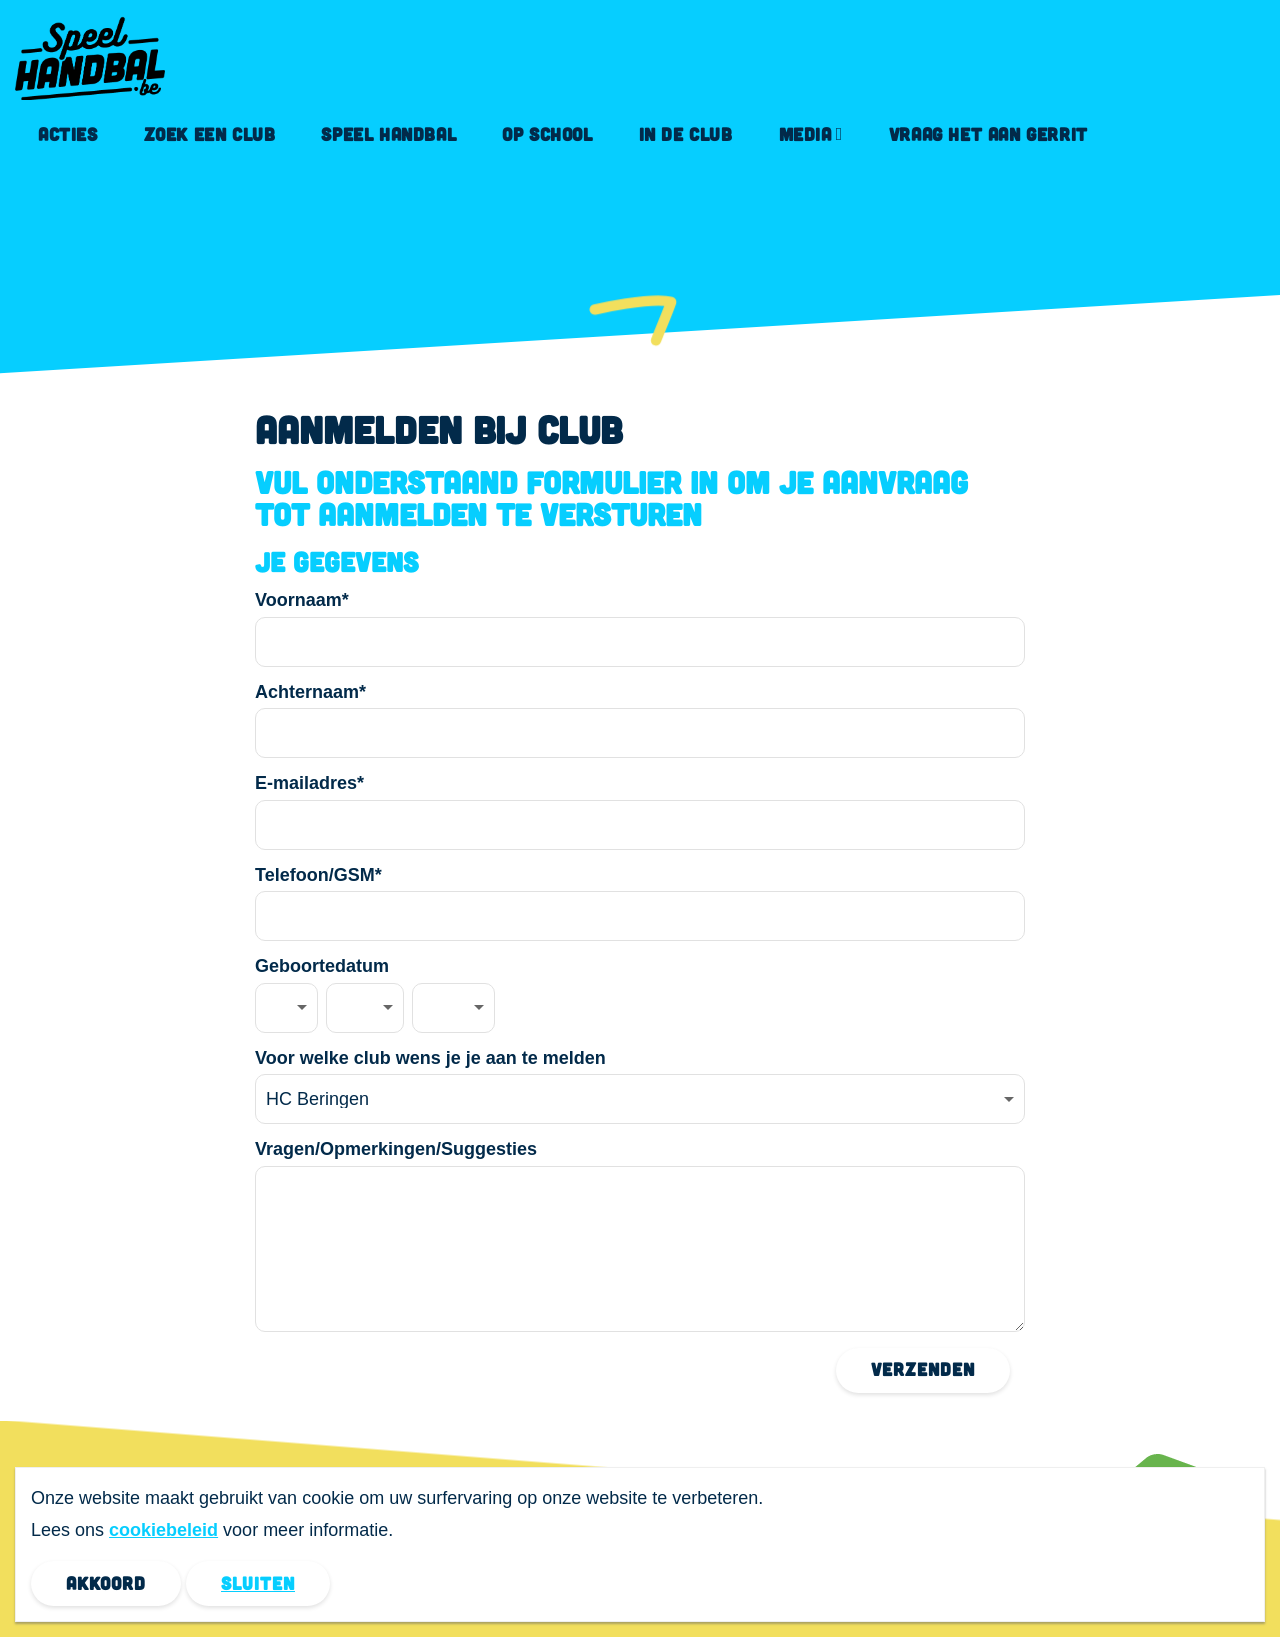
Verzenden (923, 1369)
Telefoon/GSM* (318, 875)
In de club (686, 134)
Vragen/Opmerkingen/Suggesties (396, 1149)
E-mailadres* (309, 783)
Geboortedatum (322, 966)
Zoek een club (210, 134)
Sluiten (258, 1583)
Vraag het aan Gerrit (988, 134)
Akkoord (106, 1583)
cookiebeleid (163, 1530)
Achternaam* (310, 692)
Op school (547, 134)
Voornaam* (302, 600)
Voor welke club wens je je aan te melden (430, 1058)
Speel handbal (388, 134)
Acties (68, 134)
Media (805, 134)
